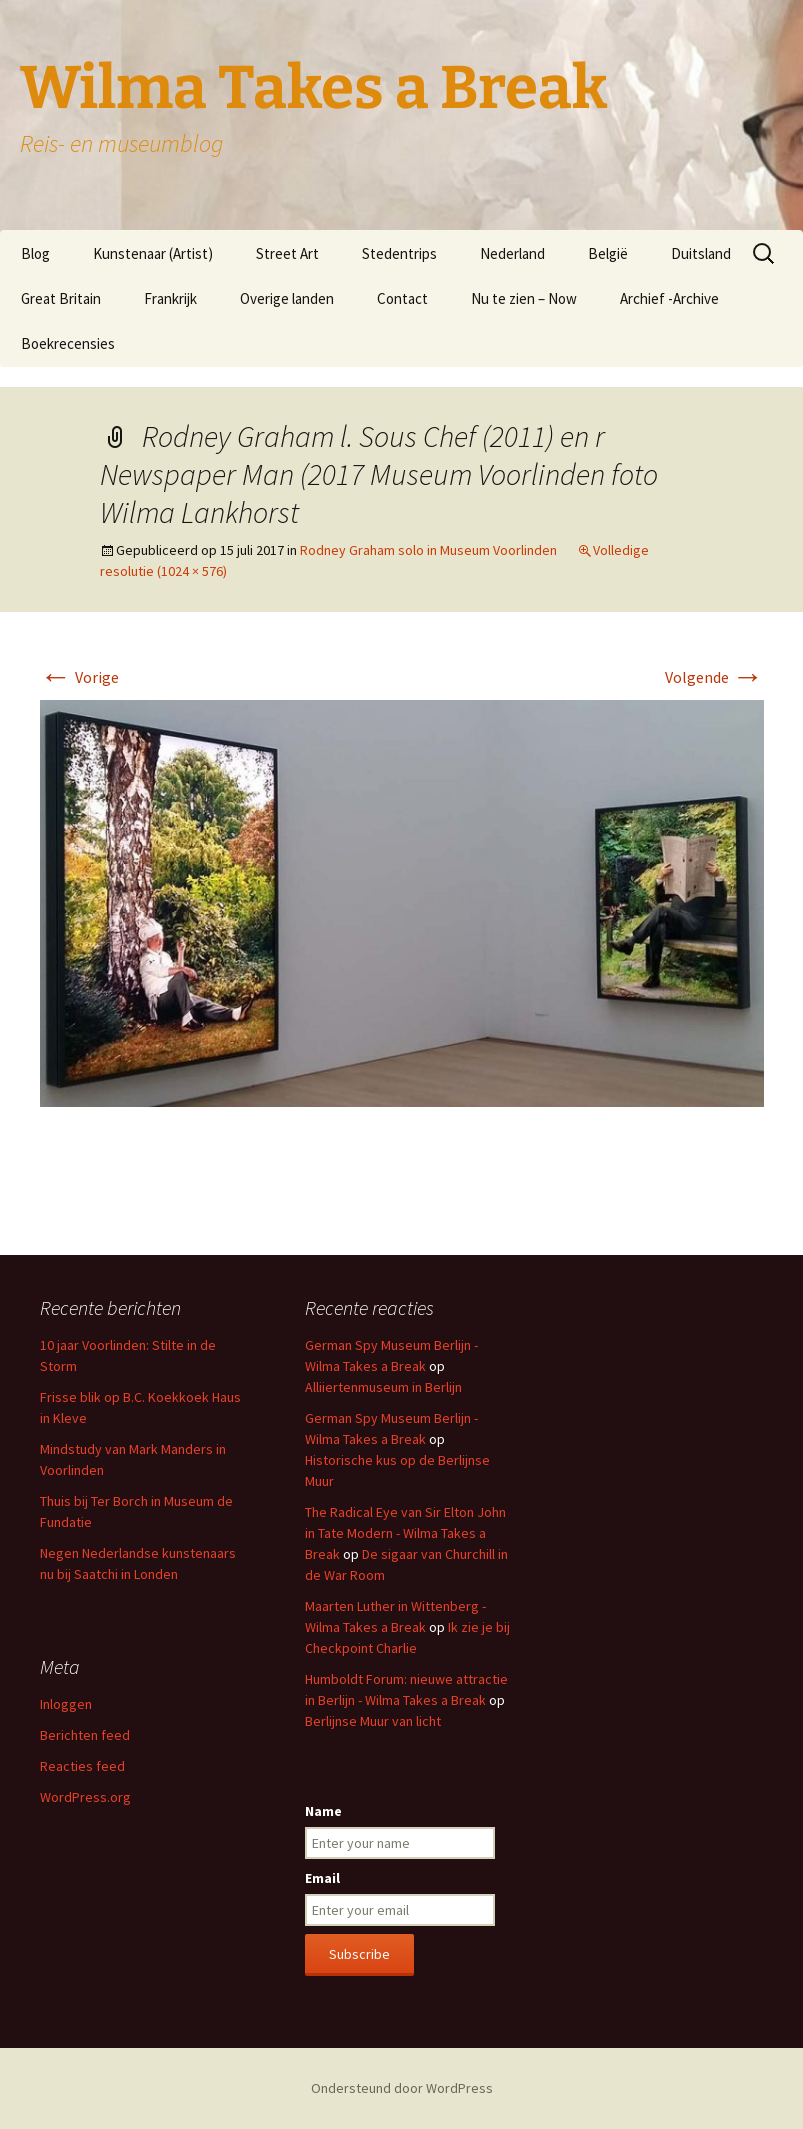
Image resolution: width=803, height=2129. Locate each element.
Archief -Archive (669, 298)
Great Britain (61, 298)
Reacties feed (82, 1766)
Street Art (287, 253)
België (608, 253)
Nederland (512, 253)
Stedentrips (399, 253)
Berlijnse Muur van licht (373, 1721)
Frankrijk (170, 298)
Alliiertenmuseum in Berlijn (383, 1387)
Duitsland (701, 253)
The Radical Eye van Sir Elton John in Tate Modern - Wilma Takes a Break (405, 1533)
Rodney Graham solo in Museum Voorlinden (428, 550)
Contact (402, 298)
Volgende (714, 677)
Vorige (79, 677)
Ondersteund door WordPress (402, 2088)
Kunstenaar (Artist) (153, 253)
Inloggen (66, 1704)
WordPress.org (85, 1797)
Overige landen (287, 298)
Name (323, 1811)
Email (322, 1878)
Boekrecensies (68, 343)
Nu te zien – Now (524, 298)
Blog (35, 253)
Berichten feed (85, 1735)
